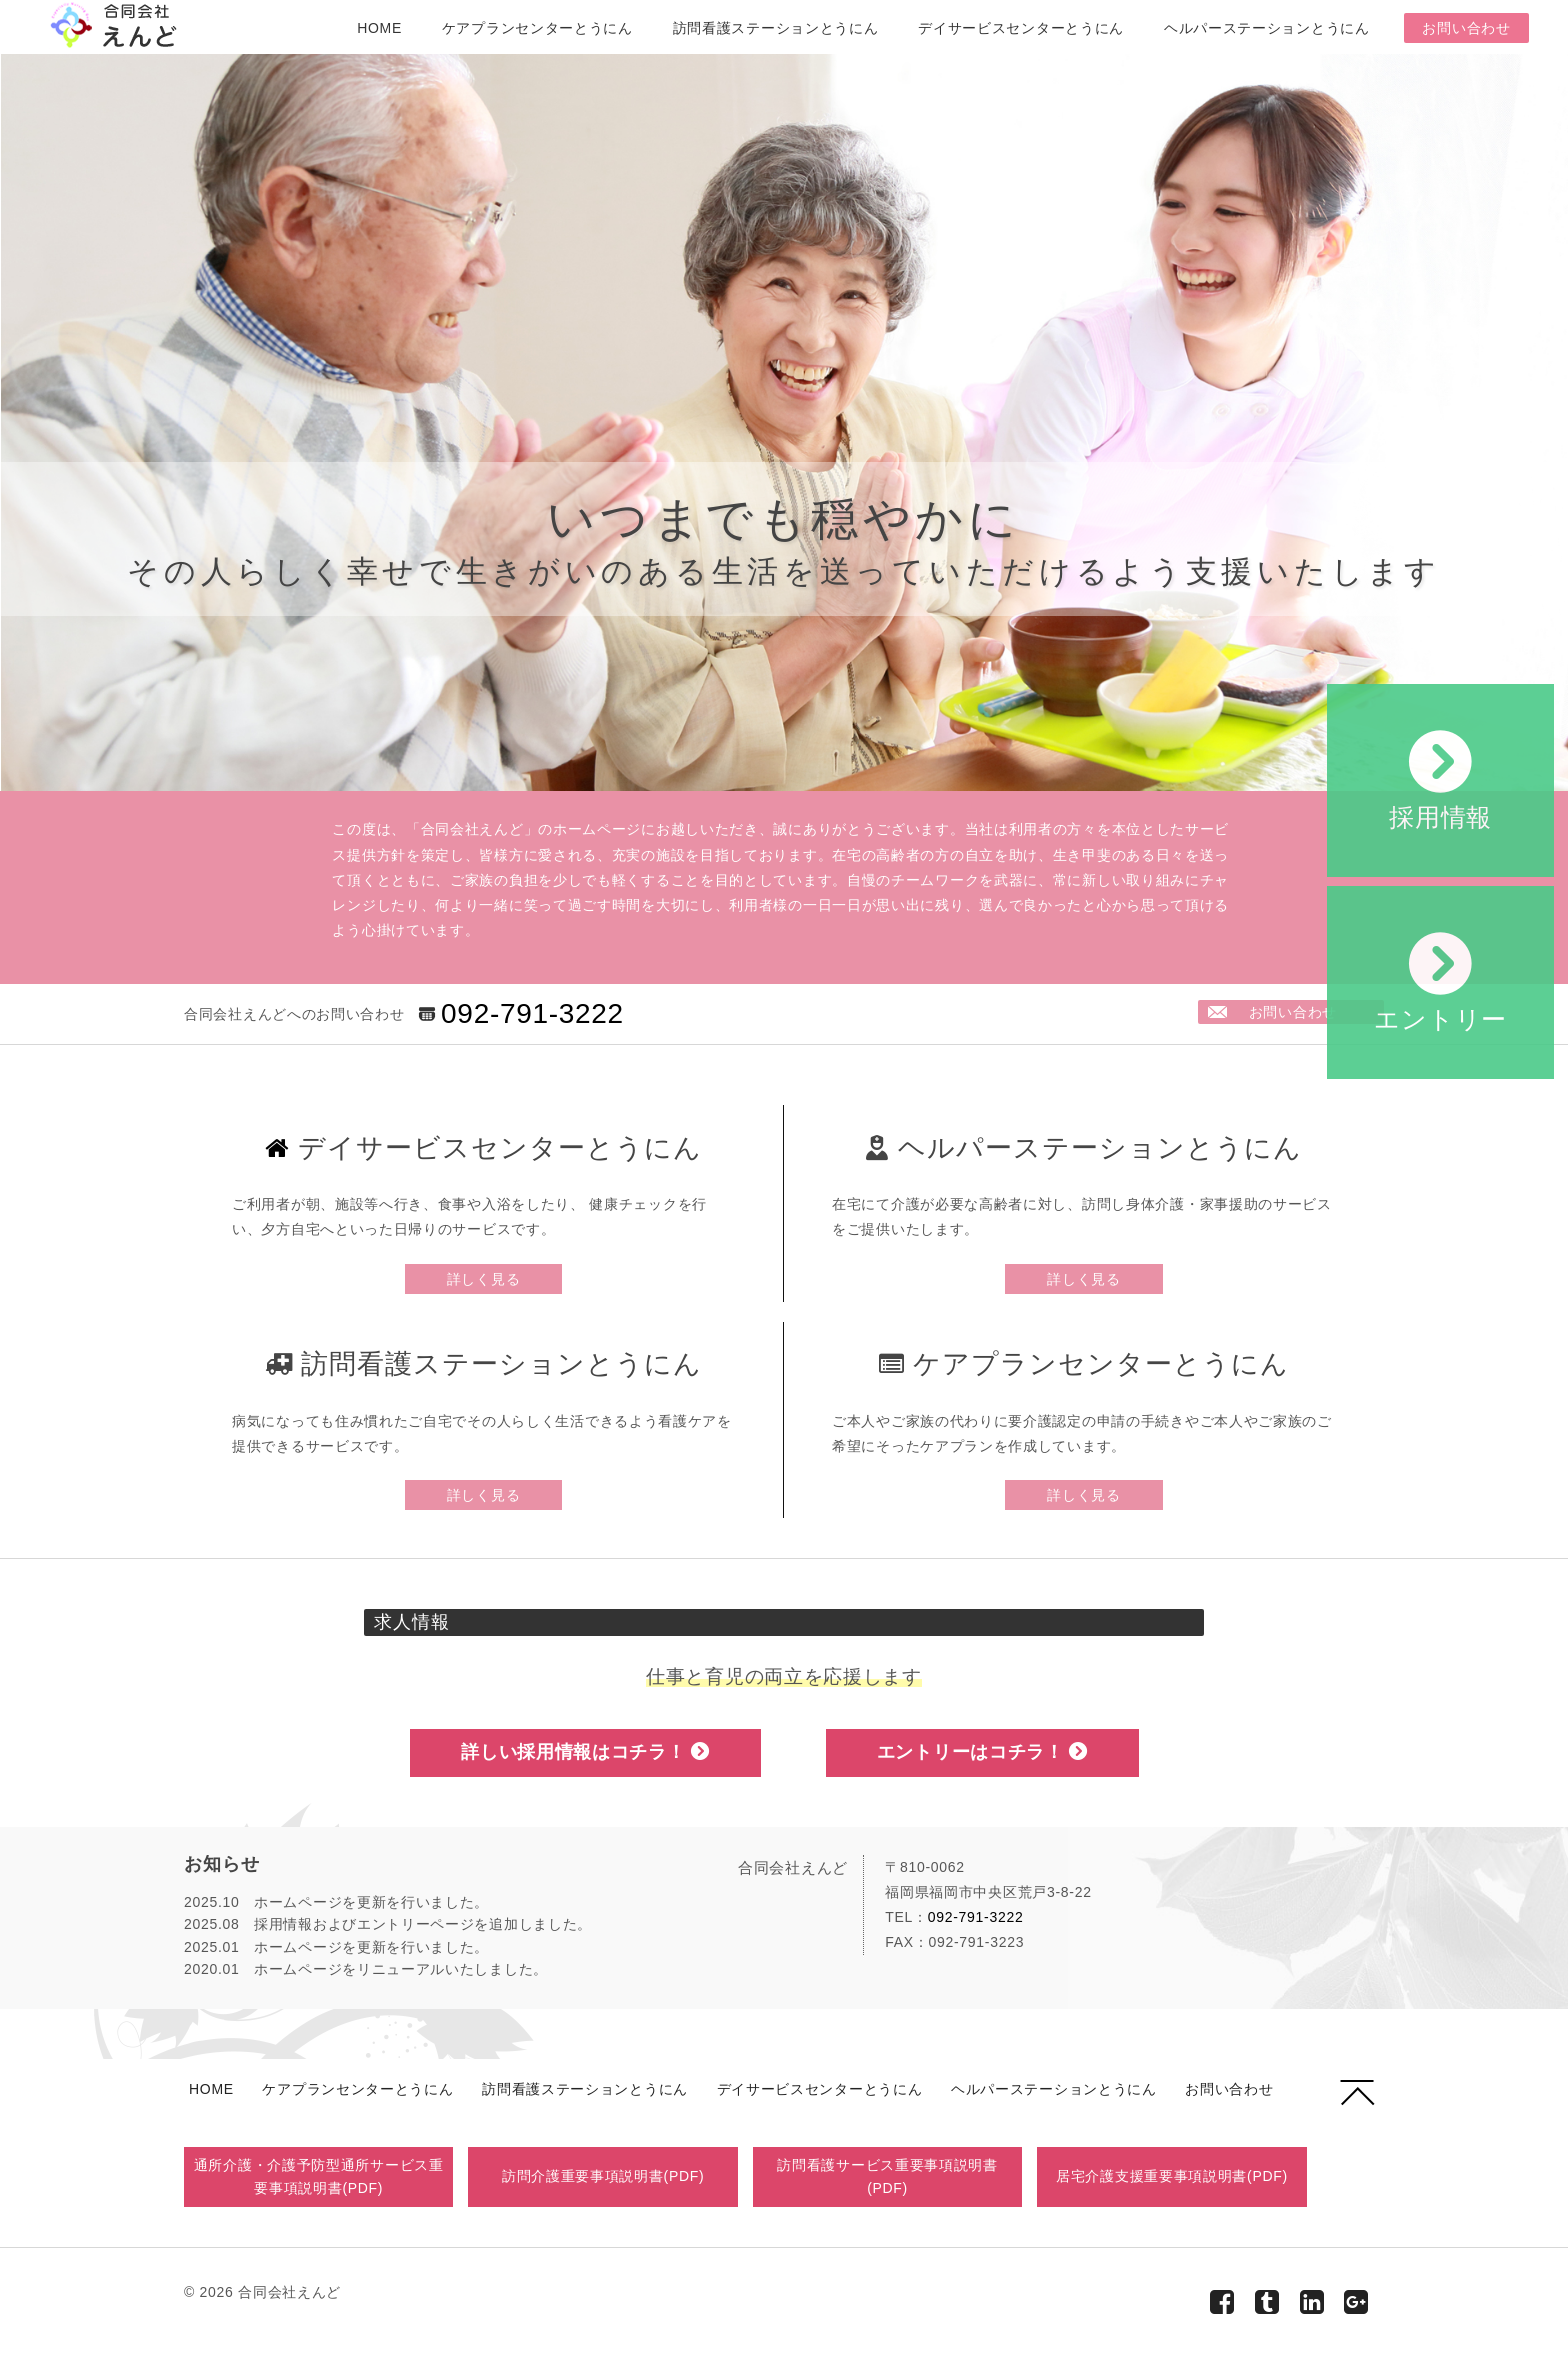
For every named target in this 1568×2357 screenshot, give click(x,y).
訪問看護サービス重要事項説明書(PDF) (887, 2176)
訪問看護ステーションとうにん (776, 28)
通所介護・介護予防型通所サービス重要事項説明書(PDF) (319, 2176)
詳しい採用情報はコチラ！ (585, 1752)
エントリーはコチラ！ (982, 1752)
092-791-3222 (532, 1013)
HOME (379, 28)
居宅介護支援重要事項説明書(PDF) (1172, 2176)
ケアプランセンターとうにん (537, 28)
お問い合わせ (1466, 28)
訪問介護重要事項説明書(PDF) (603, 2176)
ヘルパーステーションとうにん (1267, 28)
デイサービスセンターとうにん (1021, 28)
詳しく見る (484, 1279)
